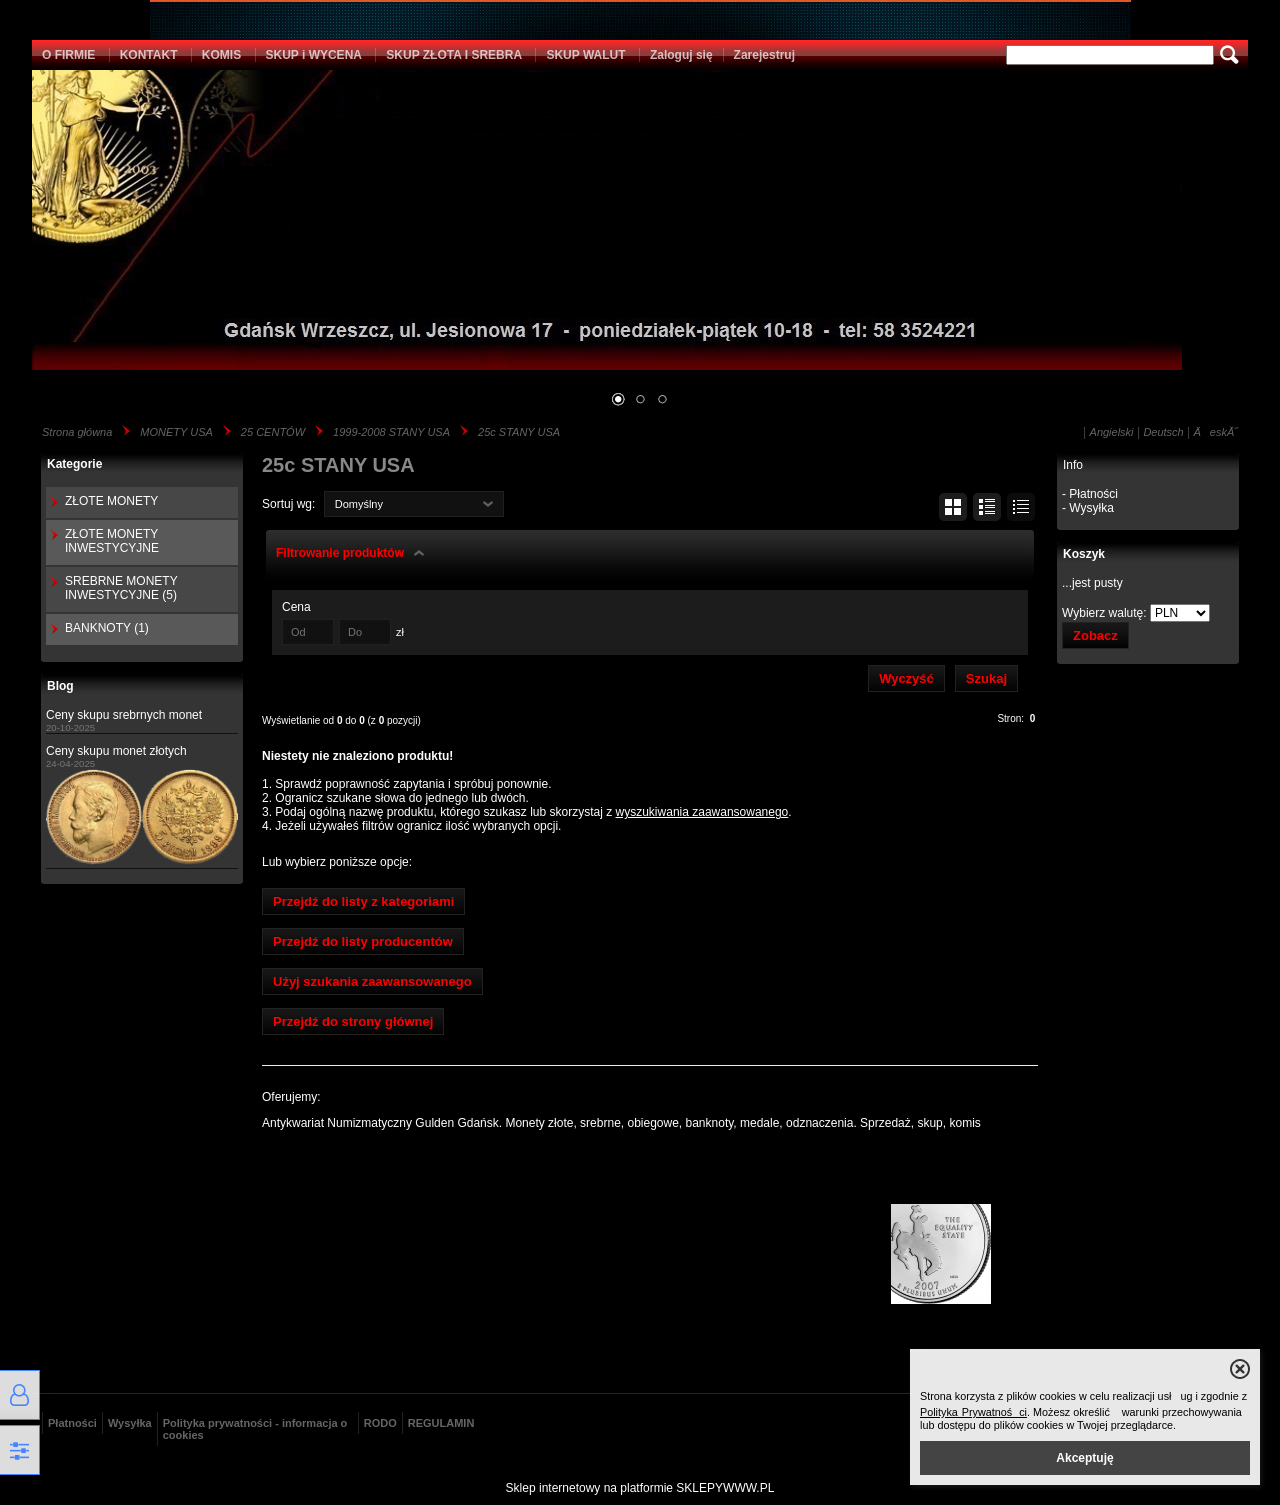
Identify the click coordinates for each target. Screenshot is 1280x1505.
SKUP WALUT (585, 55)
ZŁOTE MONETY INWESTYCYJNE (112, 541)
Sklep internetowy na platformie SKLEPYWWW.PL (640, 1488)
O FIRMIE (68, 55)
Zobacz (1095, 635)
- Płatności (1090, 494)
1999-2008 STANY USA (391, 432)
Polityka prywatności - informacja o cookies (255, 1429)
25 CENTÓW (273, 432)
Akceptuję (1084, 1458)
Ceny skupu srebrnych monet (124, 715)
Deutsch (1163, 432)
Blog (60, 686)
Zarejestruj (764, 55)
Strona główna (77, 432)
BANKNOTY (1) (107, 628)
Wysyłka (130, 1423)
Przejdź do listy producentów (363, 941)
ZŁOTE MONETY (111, 501)
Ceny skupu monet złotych (116, 751)
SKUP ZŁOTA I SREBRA (454, 55)
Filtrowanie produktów (340, 553)
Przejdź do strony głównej (353, 1021)
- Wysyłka (1088, 508)
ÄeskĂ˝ (1216, 432)
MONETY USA (176, 432)
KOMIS (221, 55)
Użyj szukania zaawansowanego (372, 981)
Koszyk (1084, 554)
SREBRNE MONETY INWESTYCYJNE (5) (121, 588)
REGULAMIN (441, 1423)
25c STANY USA (519, 432)
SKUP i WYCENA (314, 55)
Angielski (1112, 432)
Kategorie (74, 464)
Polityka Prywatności (973, 1412)
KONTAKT (149, 55)
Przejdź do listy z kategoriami (363, 901)
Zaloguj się (681, 55)
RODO (380, 1423)
